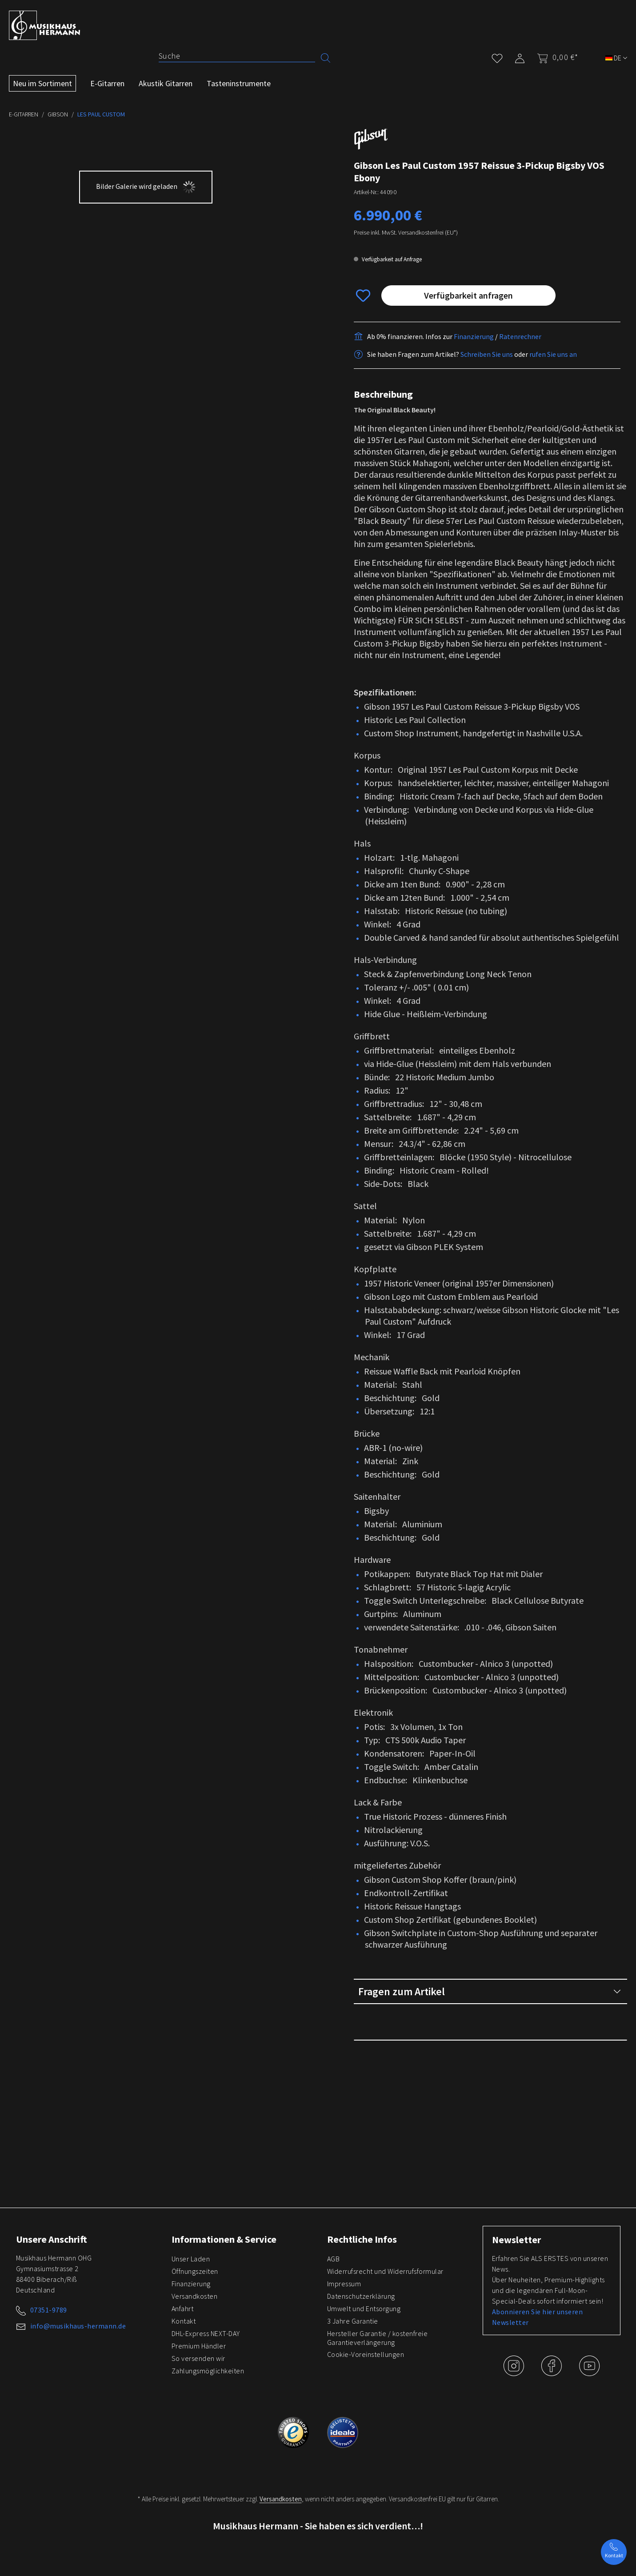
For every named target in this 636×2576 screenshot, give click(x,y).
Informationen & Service (224, 2239)
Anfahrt (183, 2308)
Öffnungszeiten (195, 2271)
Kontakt (184, 2320)
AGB (333, 2258)
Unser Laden (191, 2258)
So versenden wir (198, 2358)
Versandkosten (195, 2296)
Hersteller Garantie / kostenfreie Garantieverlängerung (377, 2338)
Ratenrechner (520, 358)
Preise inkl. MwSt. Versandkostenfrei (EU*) (406, 255)
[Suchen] (325, 57)
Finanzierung (473, 358)
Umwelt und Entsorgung (364, 2308)
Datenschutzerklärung (361, 2296)
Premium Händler (199, 2345)
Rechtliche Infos (362, 2239)
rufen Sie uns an (553, 376)
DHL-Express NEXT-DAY (206, 2333)
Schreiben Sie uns (486, 376)
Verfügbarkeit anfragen (468, 317)
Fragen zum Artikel (489, 2013)
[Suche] (237, 56)
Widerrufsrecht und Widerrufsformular (385, 2271)
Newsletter (516, 2239)
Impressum (344, 2283)
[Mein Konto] (519, 56)
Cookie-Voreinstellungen (365, 2354)
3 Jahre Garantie (352, 2320)
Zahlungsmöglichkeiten (208, 2370)
